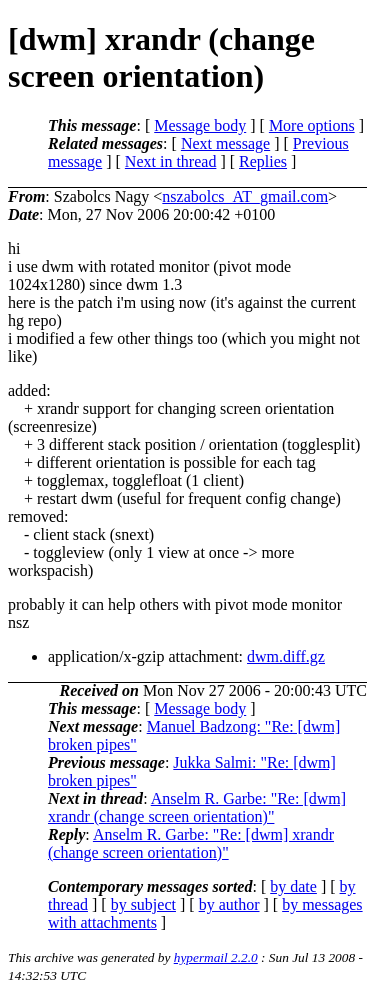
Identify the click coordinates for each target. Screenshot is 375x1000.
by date (293, 886)
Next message (225, 143)
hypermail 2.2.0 (216, 957)
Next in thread (171, 161)
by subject (143, 904)
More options (312, 125)
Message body (200, 125)
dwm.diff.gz (286, 656)
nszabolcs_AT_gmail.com (245, 196)
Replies (263, 161)
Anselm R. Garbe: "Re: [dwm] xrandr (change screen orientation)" (197, 807)
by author (229, 904)
